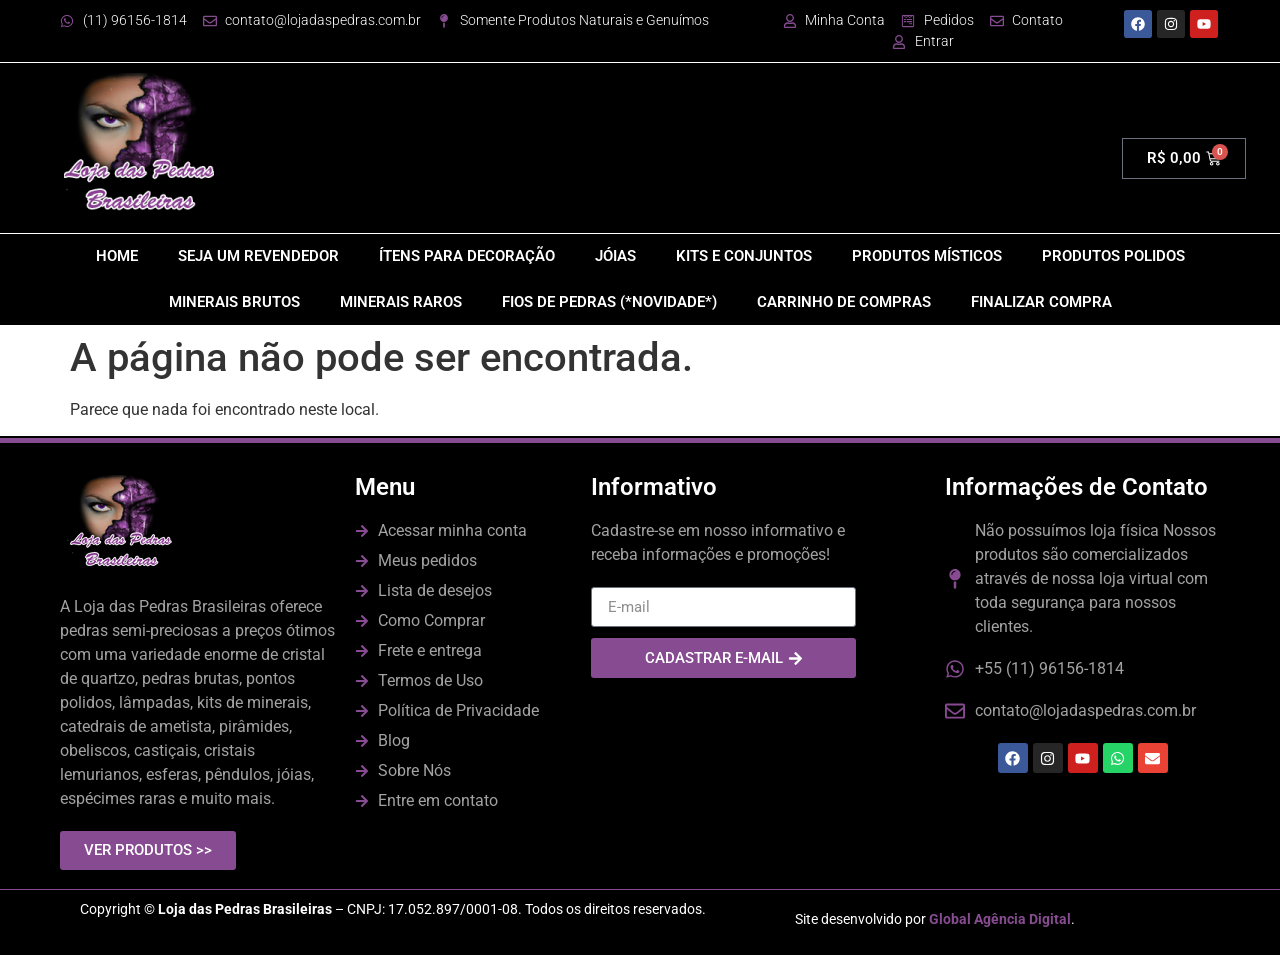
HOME (117, 256)
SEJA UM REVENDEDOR (258, 256)
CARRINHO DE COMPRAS (844, 302)
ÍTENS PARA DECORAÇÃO (467, 256)
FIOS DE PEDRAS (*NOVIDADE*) (609, 302)
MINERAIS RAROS (401, 302)
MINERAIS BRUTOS (234, 302)
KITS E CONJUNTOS (744, 256)
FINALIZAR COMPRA (1041, 302)
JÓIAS (615, 256)
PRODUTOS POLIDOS (1113, 256)
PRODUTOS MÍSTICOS (927, 256)
